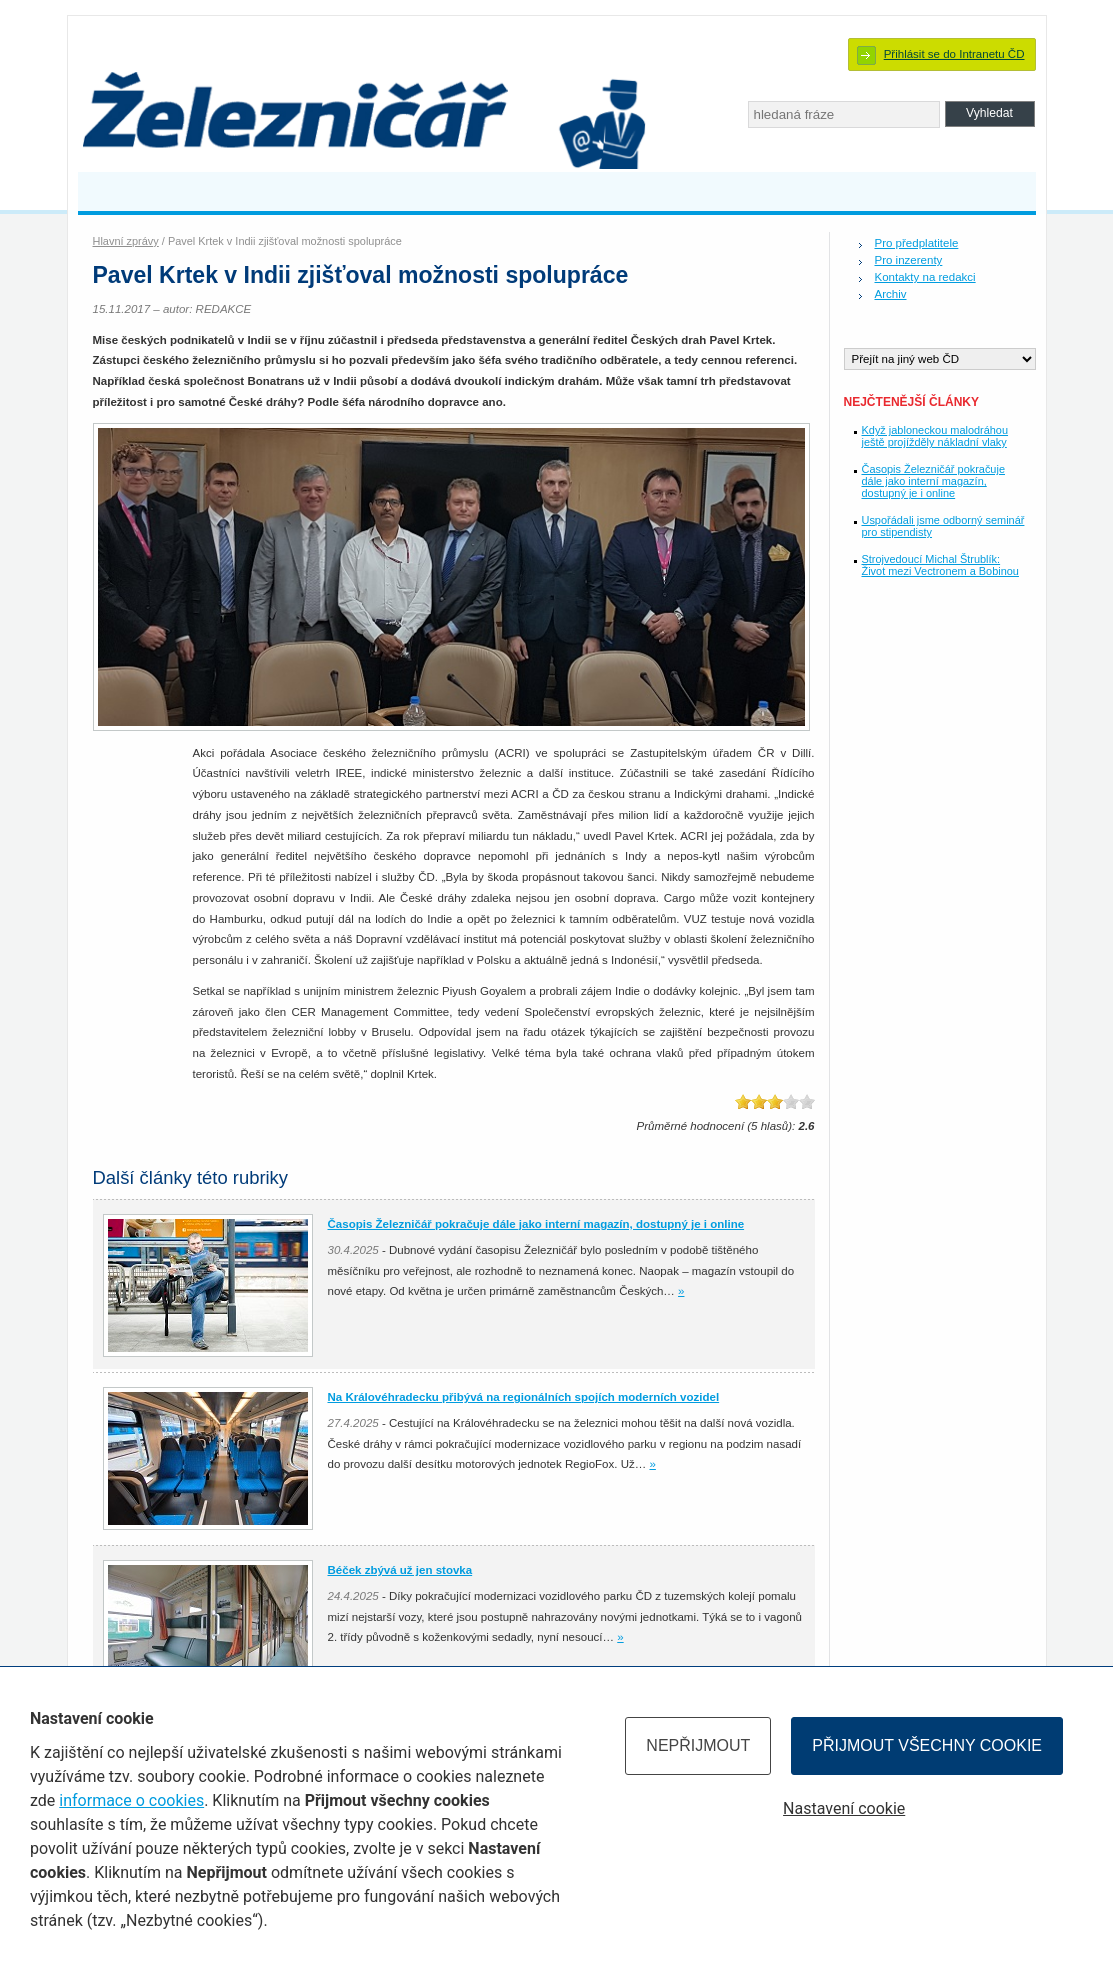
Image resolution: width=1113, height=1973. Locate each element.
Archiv (891, 294)
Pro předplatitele (917, 243)
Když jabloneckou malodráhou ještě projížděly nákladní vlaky (935, 436)
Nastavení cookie (844, 1808)
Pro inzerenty (909, 260)
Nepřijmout (698, 1745)
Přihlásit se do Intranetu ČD (954, 54)
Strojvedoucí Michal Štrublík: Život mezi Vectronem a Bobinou (940, 565)
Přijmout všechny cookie (927, 1745)
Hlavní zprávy (126, 241)
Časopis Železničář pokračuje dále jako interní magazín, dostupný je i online (933, 481)
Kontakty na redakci (925, 277)
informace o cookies (131, 1800)
